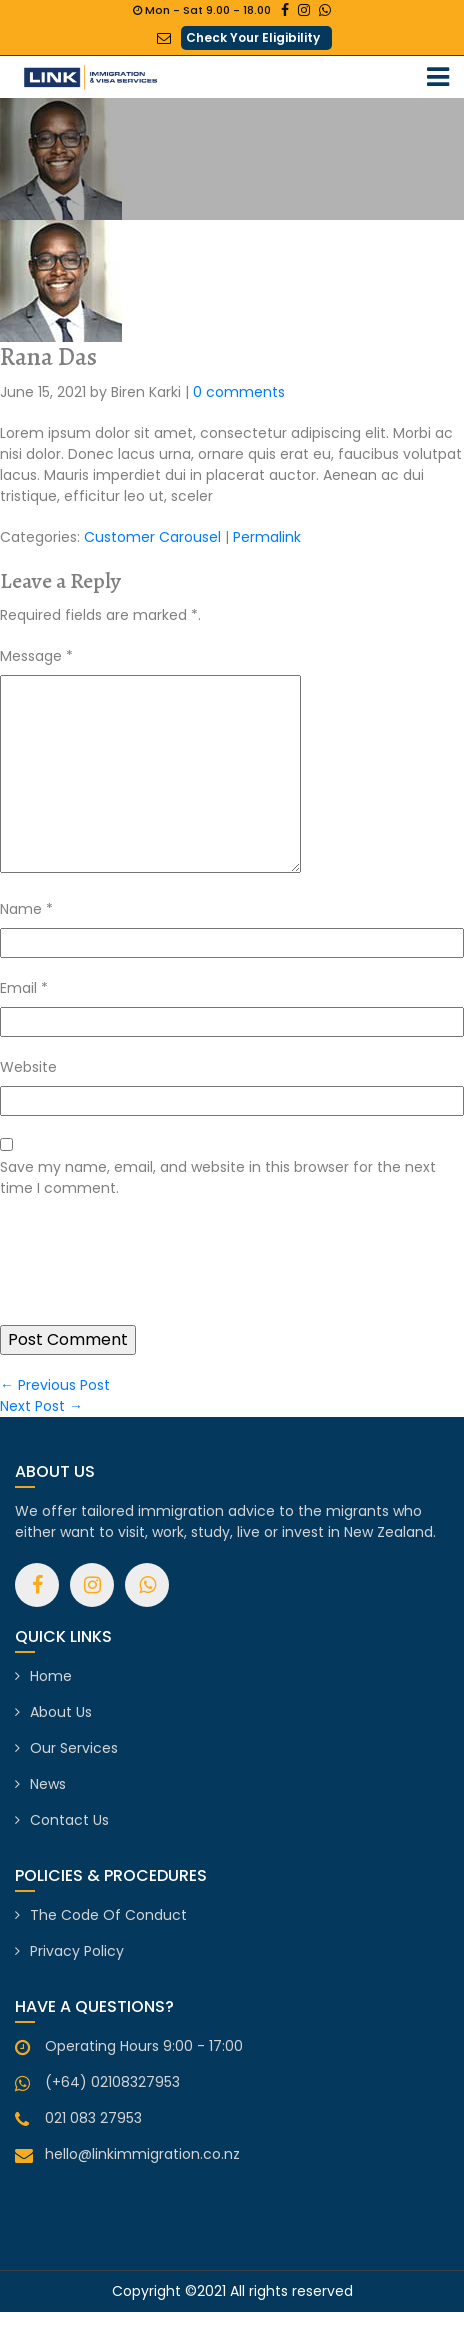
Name (26, 909)
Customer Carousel (152, 537)
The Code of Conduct (108, 1915)
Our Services (74, 1748)
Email (24, 988)
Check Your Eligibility (253, 37)
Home (51, 1676)
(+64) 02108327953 (112, 2082)
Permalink (267, 537)
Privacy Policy (77, 1951)
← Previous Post (55, 1385)
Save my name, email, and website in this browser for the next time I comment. (218, 1177)
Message (36, 656)
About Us (61, 1712)
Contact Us (69, 1820)
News (48, 1784)
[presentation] (152, 1276)
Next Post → (41, 1406)
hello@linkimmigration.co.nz (142, 2154)
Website (28, 1067)
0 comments (239, 392)
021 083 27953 (93, 2118)
